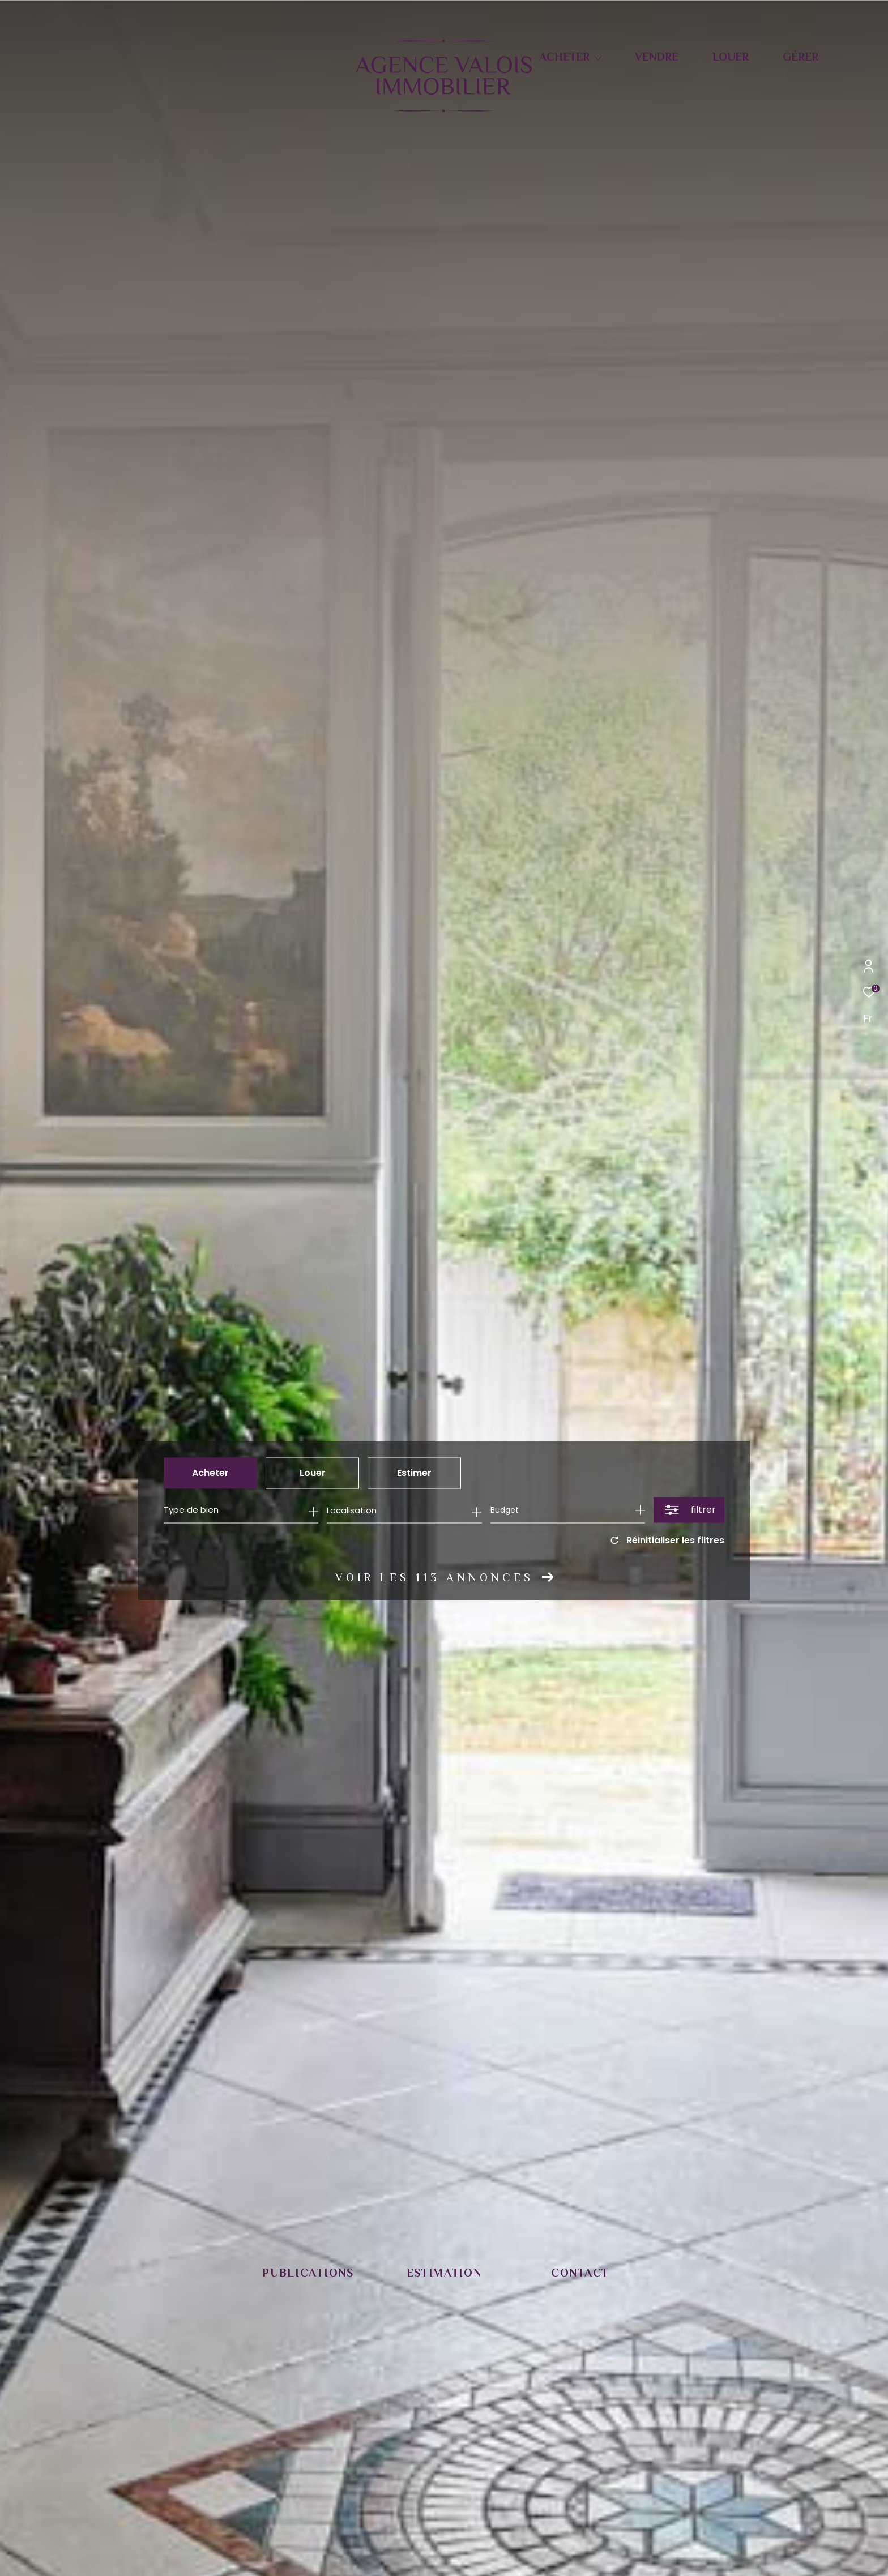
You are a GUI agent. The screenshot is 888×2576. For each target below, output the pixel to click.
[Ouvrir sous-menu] (598, 57)
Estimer (414, 1474)
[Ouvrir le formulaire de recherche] (689, 1512)
